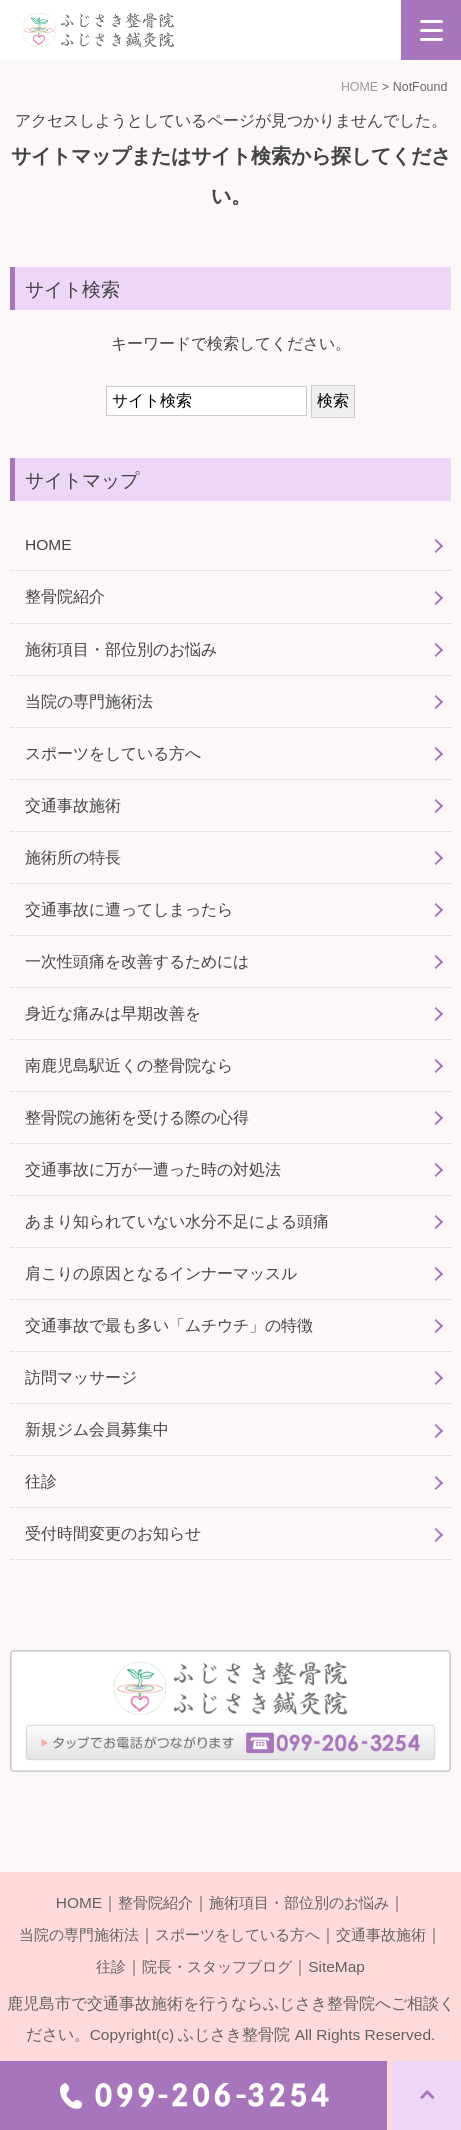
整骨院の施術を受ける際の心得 (137, 1117)
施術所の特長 (73, 857)
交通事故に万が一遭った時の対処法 (153, 1169)
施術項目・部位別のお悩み (121, 649)
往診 (41, 1481)
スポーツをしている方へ (113, 753)
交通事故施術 (73, 805)
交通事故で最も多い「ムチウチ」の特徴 (169, 1325)
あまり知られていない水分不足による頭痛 (177, 1221)
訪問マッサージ (81, 1377)
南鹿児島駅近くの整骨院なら (129, 1065)
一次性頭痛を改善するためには (137, 961)
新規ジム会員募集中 (97, 1429)
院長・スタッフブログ (218, 1964)
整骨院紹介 (65, 596)
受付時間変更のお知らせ (113, 1533)
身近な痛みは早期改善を (113, 1013)
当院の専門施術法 (89, 701)
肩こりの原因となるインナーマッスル (161, 1273)
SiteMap (342, 1964)
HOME (359, 87)
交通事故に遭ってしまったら (129, 909)
